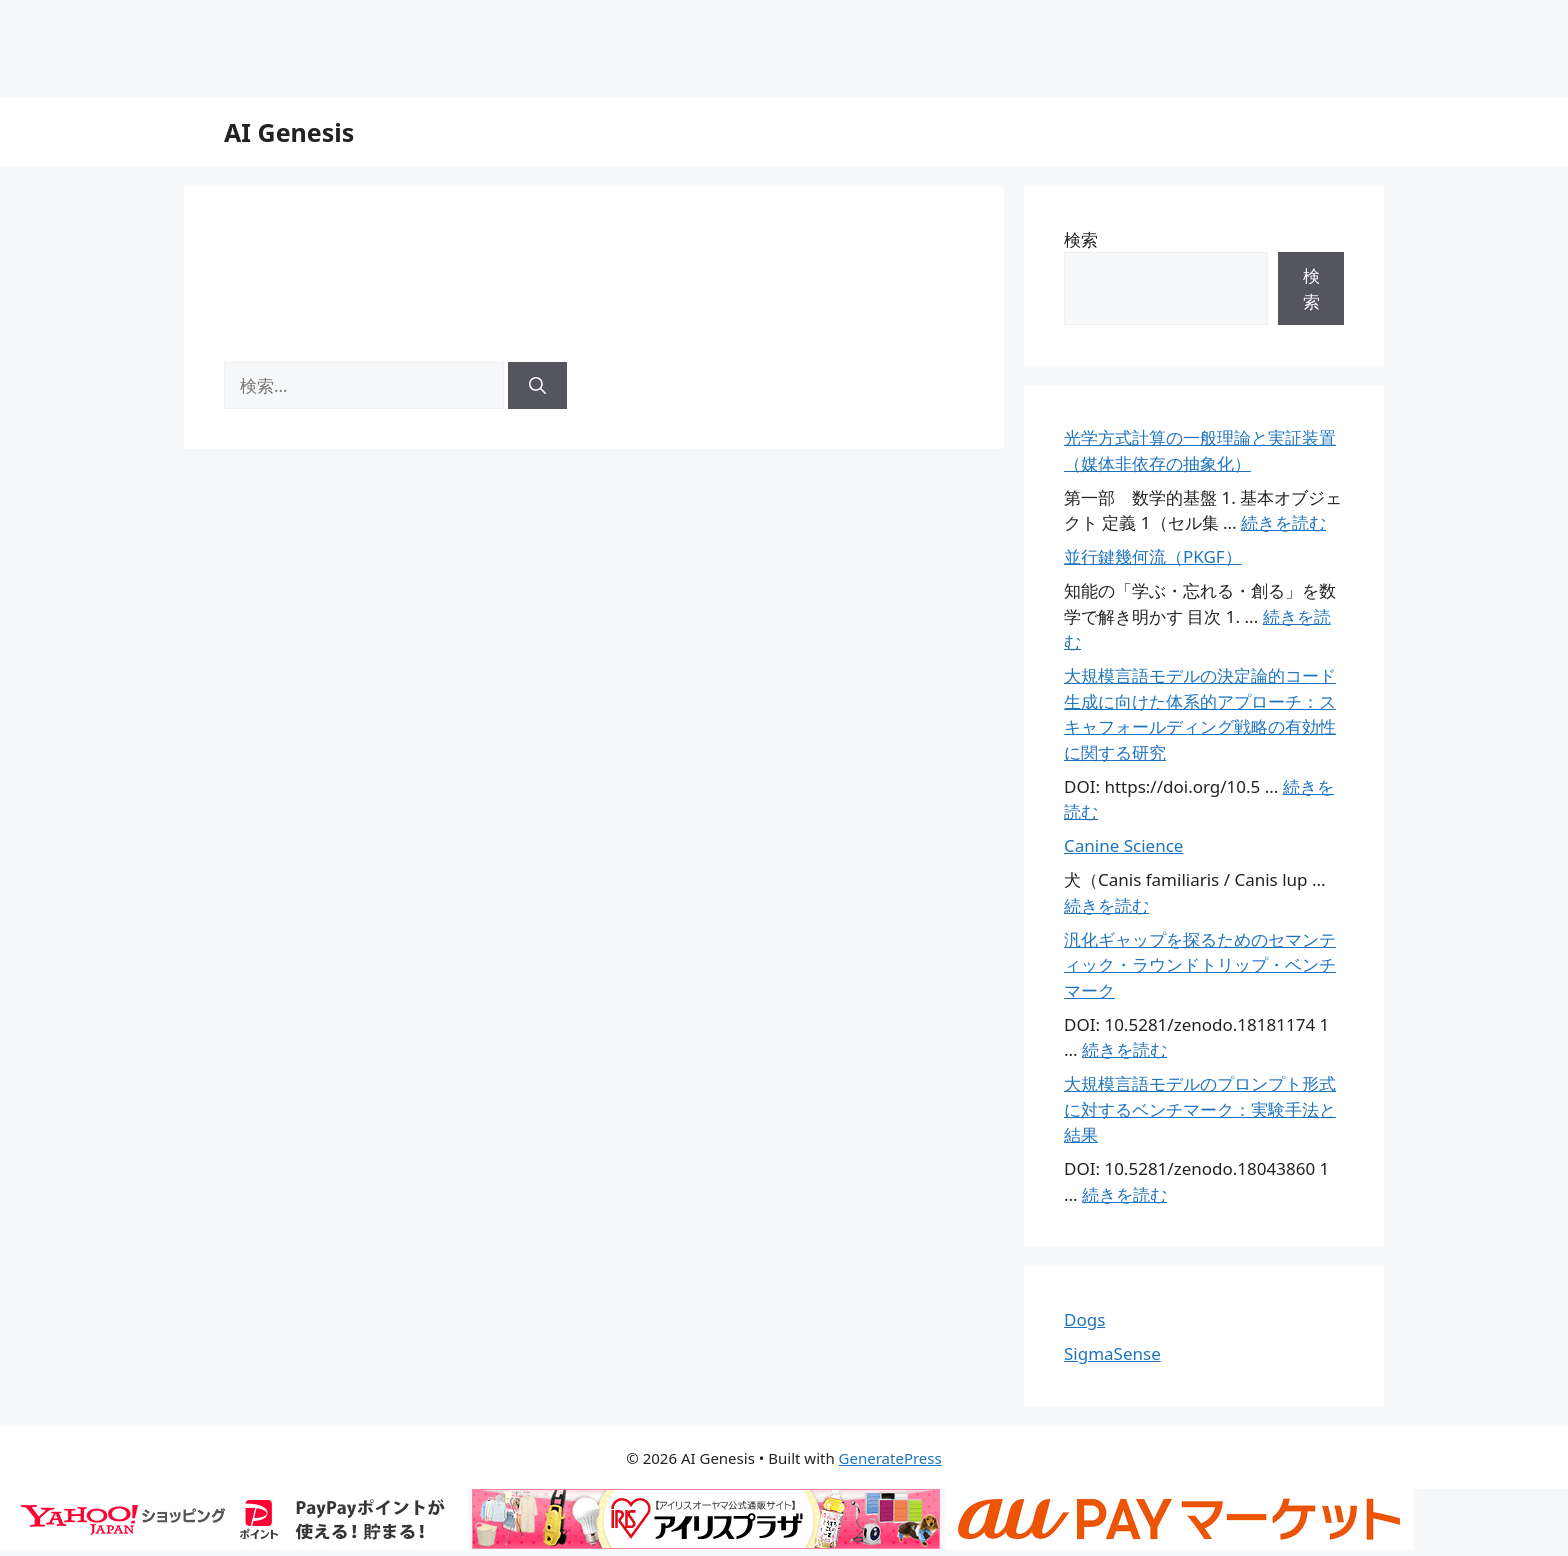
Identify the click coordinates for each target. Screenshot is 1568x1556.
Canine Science (1123, 845)
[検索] (537, 386)
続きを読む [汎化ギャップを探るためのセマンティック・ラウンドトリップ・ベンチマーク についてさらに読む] (1124, 1049)
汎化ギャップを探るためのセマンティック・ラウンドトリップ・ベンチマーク (1200, 965)
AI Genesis (289, 132)
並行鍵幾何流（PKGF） (1153, 556)
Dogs (1084, 1319)
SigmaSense (1112, 1353)
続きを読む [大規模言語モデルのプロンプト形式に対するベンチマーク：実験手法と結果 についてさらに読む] (1124, 1194)
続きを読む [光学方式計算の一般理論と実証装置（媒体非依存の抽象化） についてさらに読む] (1283, 522)
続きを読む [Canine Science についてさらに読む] (1106, 905)
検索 (1081, 239)
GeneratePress (890, 1458)
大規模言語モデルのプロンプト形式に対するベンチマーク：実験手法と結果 (1200, 1109)
